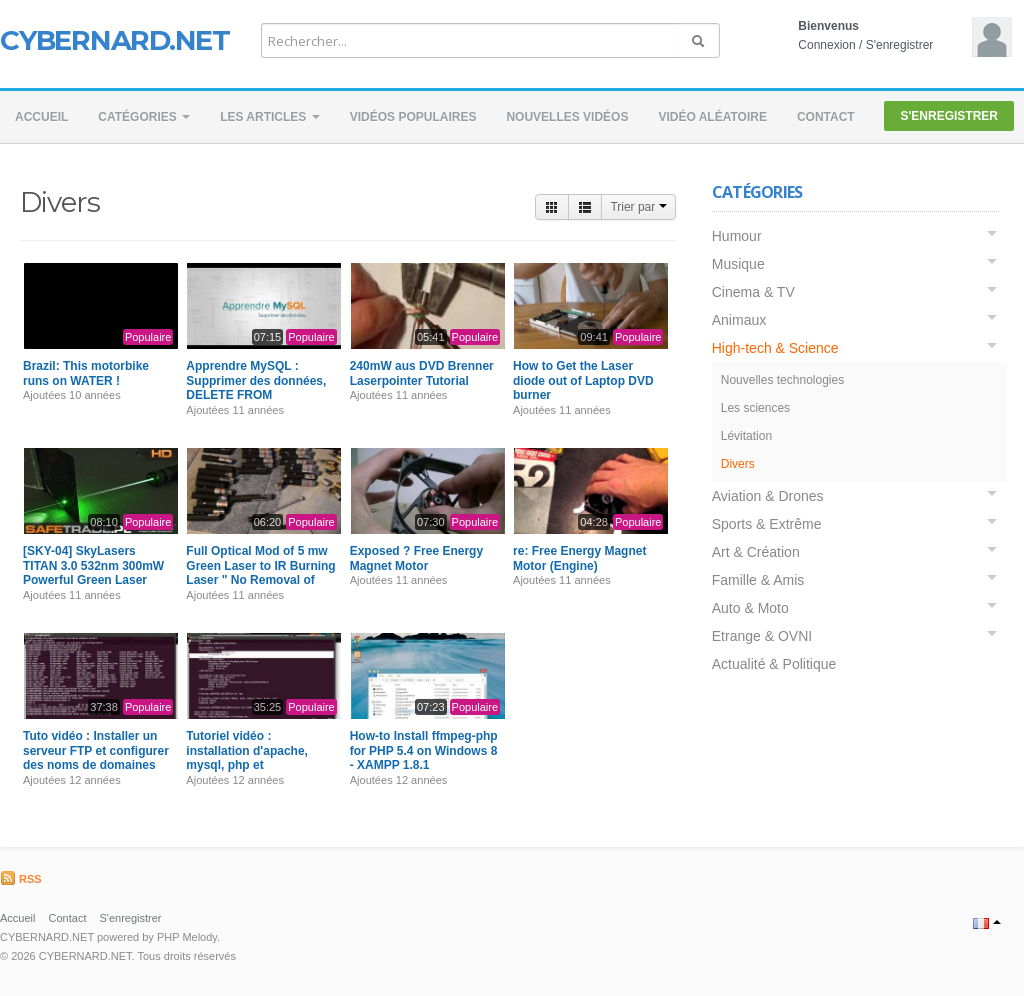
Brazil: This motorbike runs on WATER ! (86, 373)
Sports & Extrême (767, 524)
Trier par (638, 207)
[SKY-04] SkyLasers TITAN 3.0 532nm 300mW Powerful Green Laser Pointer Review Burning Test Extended (93, 580)
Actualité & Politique (774, 664)
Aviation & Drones (768, 496)
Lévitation (746, 436)
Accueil (41, 117)
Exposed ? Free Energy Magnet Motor (416, 558)
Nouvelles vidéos (567, 117)
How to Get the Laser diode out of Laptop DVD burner (583, 380)
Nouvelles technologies (782, 380)
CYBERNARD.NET (115, 40)
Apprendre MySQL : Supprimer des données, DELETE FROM (256, 380)
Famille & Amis (758, 580)
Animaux (739, 320)
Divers (738, 464)
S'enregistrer (900, 45)
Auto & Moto (750, 608)
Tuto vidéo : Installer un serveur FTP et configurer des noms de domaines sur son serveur (96, 757)
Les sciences (755, 408)
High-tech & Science (775, 348)
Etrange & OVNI (762, 636)
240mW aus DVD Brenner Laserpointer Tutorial (422, 373)
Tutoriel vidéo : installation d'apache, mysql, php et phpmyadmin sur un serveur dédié (247, 765)
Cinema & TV (753, 292)
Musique (738, 264)
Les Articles (270, 117)
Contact (826, 117)
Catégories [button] (144, 117)
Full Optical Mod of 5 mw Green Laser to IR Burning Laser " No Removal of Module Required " (260, 572)
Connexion (826, 45)
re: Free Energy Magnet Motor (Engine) (579, 558)
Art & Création (756, 552)
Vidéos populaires (413, 117)
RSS (21, 879)
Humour (737, 236)
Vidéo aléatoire (712, 117)
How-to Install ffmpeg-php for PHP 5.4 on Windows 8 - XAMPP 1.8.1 (424, 750)
